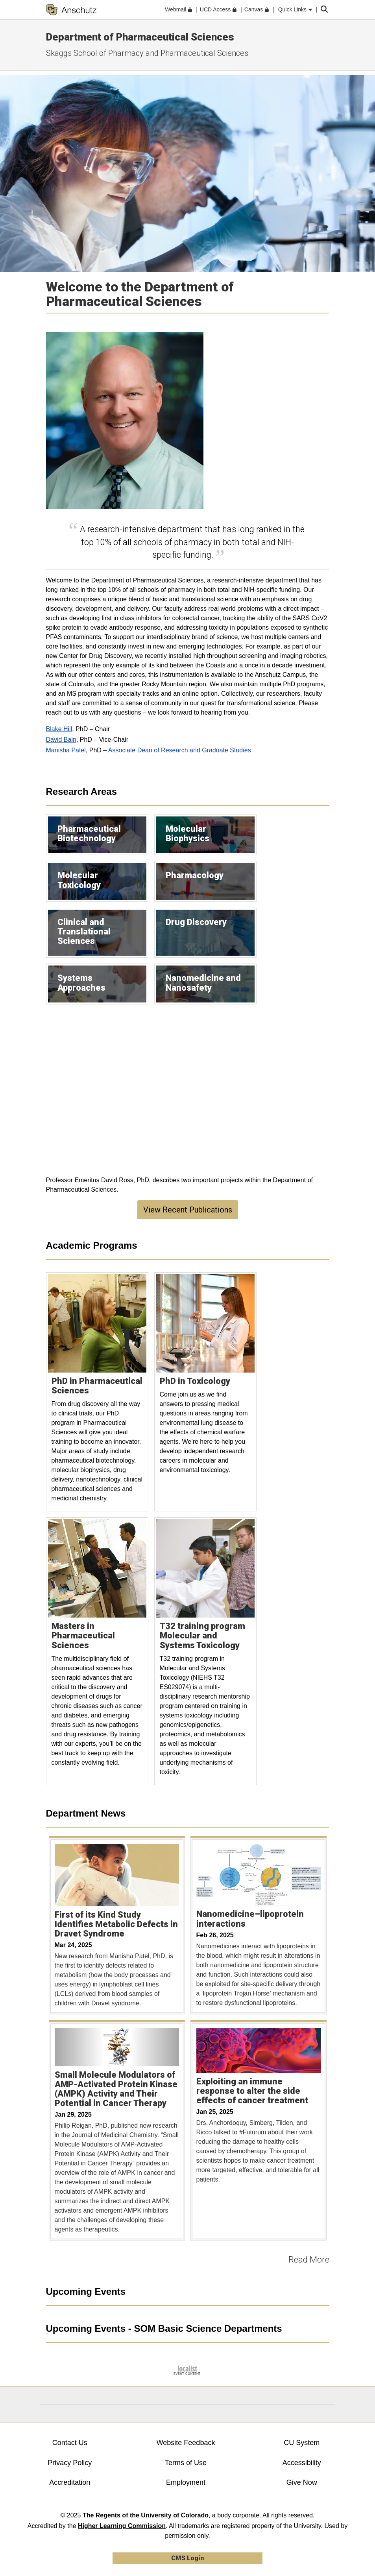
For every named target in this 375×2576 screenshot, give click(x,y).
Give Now (301, 2482)
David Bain (61, 739)
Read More (308, 2260)
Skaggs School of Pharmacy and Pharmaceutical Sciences (147, 53)
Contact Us (69, 2443)
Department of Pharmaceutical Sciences (140, 37)
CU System (302, 2443)
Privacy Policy (70, 2463)
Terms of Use (186, 2463)
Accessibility (302, 2463)
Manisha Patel (66, 750)
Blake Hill (59, 729)
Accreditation (69, 2482)
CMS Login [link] (187, 2558)
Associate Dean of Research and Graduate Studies (179, 750)
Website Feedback (186, 2443)
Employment (185, 2482)
